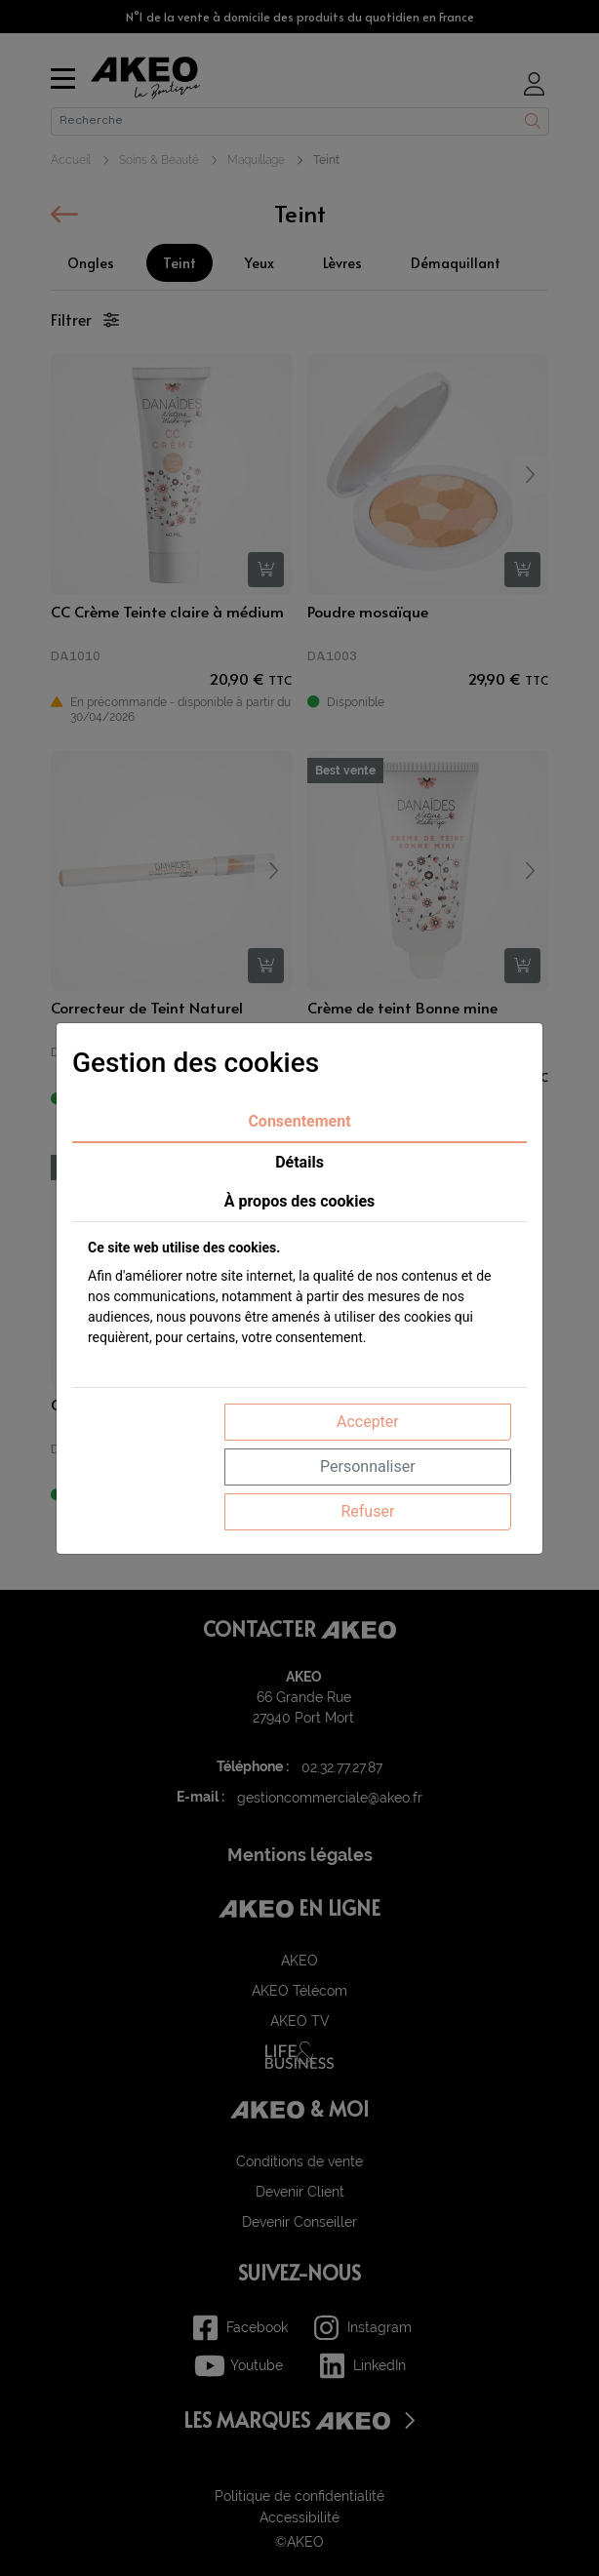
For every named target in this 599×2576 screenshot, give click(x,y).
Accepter (368, 1421)
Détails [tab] (299, 1162)
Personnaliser (368, 1466)
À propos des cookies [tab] (300, 1201)
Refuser (367, 1511)
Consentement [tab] (299, 1121)
